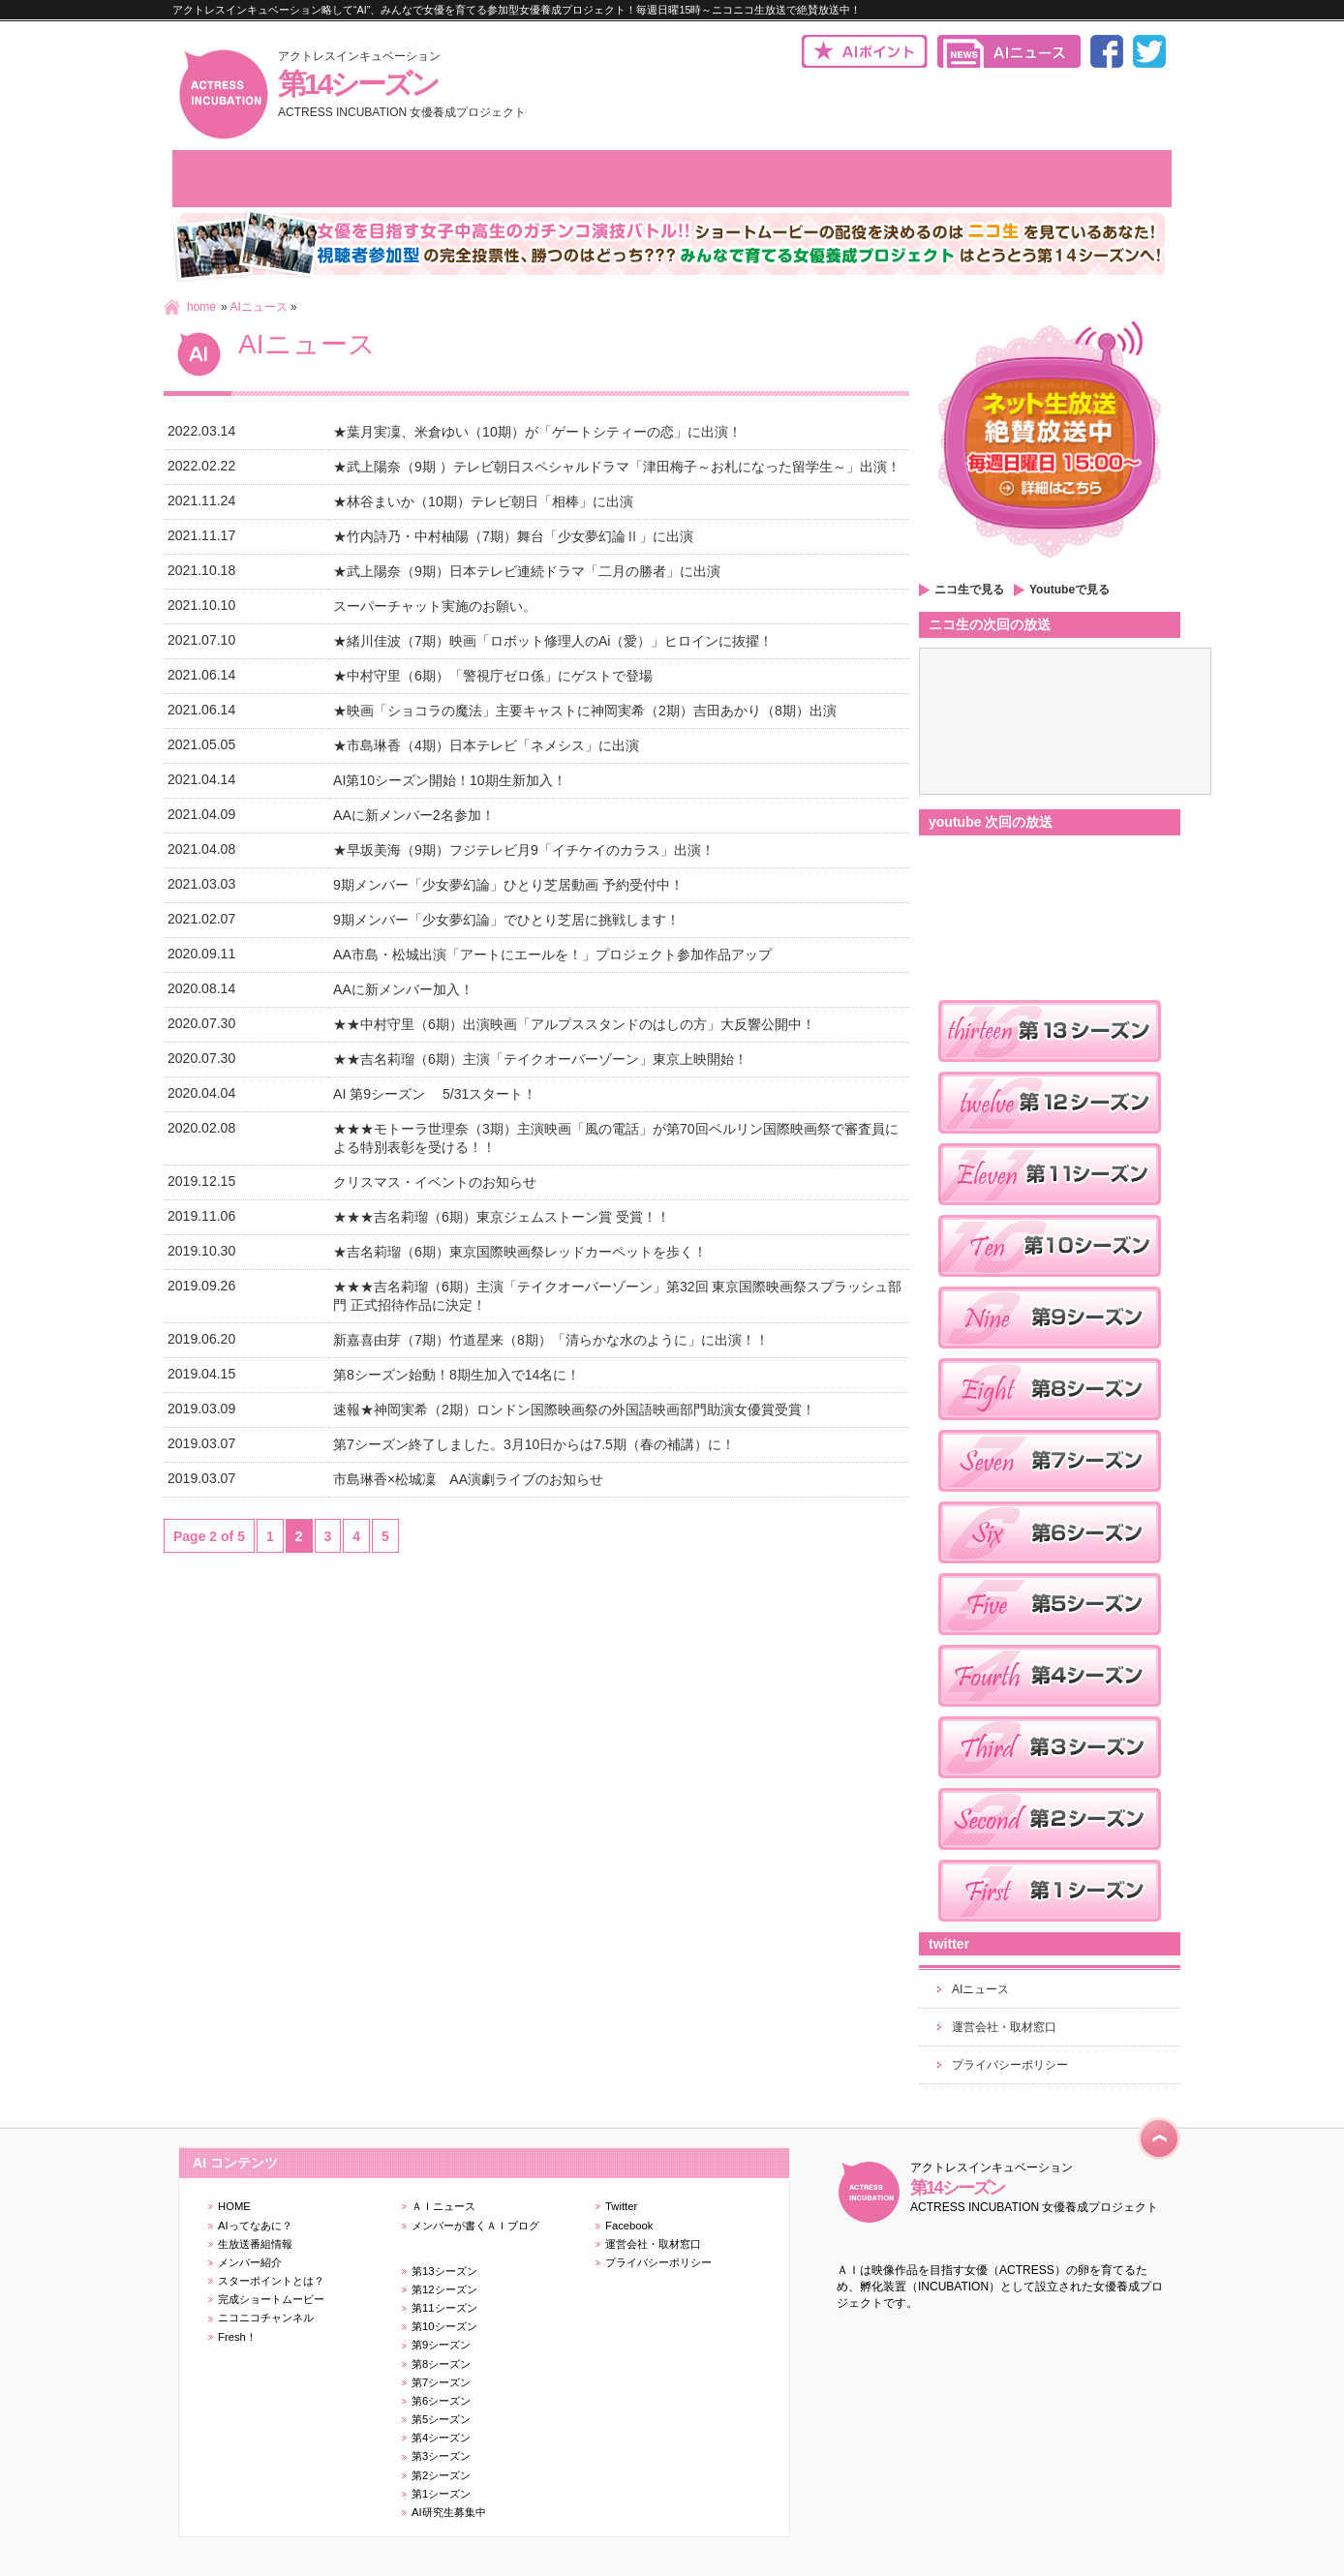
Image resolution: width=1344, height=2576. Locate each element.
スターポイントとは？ (271, 2281)
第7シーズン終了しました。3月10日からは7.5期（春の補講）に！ (534, 1444)
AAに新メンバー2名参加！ (414, 815)
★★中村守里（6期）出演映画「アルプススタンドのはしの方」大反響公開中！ (574, 1024)
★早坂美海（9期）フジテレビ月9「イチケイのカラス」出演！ (524, 850)
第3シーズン (441, 2456)
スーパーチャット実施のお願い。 (434, 606)
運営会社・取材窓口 (1004, 2027)
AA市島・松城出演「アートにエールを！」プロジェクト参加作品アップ (552, 954)
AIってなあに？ (255, 2225)
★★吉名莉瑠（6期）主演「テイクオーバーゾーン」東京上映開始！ (540, 1059)
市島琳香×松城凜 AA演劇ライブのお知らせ (477, 1479)
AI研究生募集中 (449, 2512)
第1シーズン (441, 2494)
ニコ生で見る (969, 589)
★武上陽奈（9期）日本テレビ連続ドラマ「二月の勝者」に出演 (526, 571)
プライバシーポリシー (1010, 2065)
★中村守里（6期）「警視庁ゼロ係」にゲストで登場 (493, 675)
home (201, 307)
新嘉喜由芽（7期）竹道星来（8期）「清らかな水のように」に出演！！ (551, 1340)
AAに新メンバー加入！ (403, 989)
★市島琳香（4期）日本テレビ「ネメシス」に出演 (486, 745)
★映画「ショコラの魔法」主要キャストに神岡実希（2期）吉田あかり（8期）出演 (585, 710)
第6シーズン (441, 2401)
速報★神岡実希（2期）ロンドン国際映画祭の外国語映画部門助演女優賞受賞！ (574, 1409)
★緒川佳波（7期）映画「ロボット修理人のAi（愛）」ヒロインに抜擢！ (553, 641)
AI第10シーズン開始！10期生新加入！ (449, 780)
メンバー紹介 (250, 2262)
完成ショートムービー (271, 2299)
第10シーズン (444, 2326)
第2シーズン (441, 2475)
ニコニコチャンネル (266, 2317)
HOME (234, 2206)
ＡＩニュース (443, 2206)
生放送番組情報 (255, 2244)
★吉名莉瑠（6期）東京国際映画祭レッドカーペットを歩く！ (520, 1251)
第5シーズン (441, 2419)
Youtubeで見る (1069, 589)
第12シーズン (444, 2289)
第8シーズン (441, 2364)
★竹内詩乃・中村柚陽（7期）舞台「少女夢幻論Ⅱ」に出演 (513, 536)
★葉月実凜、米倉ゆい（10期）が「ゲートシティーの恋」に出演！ (537, 431)
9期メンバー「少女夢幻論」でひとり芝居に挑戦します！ (506, 919)
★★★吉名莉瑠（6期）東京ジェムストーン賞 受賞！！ (501, 1217)
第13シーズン (444, 2271)
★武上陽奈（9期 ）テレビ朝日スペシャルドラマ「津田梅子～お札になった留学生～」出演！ (617, 466)
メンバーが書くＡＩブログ (475, 2225)
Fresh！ (237, 2337)
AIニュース (258, 307)
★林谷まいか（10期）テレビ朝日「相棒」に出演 (483, 501)
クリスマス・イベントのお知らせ (434, 1182)
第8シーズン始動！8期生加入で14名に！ (456, 1374)
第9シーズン (441, 2344)
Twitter (621, 2206)
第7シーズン (441, 2382)
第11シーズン (444, 2308)
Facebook (629, 2225)
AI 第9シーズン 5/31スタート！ (434, 1094)
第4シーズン (441, 2437)
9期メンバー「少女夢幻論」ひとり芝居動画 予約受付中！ (508, 885)
